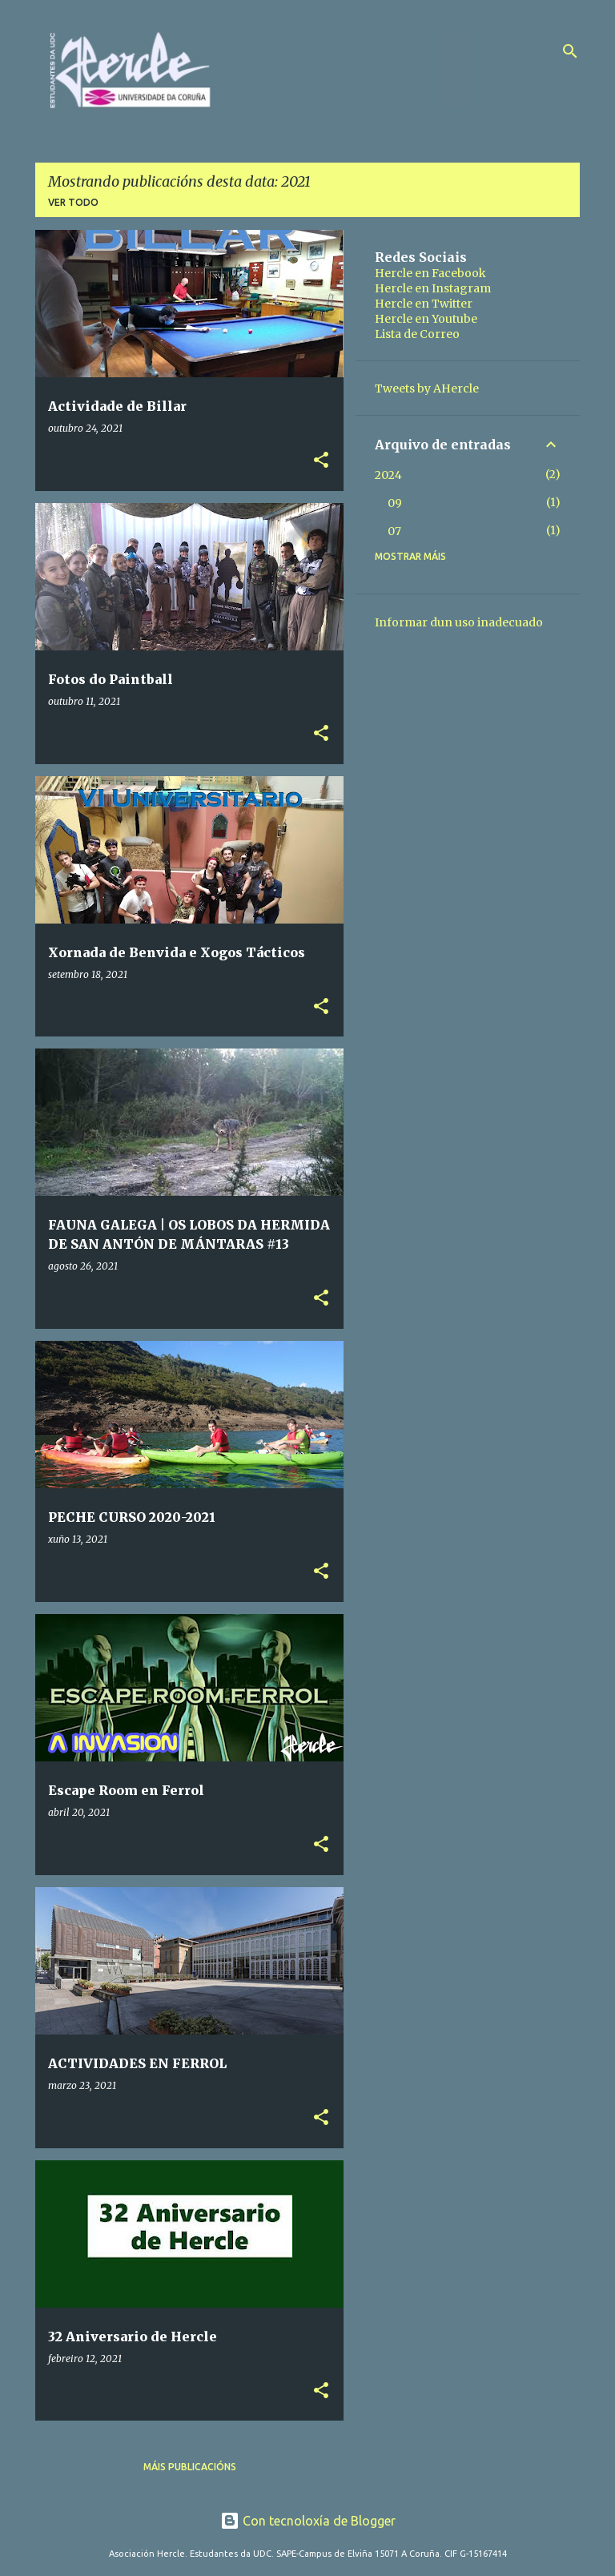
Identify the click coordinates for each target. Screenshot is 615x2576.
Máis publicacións (189, 2466)
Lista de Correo (417, 334)
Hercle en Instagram (433, 288)
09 (395, 503)
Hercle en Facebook (430, 273)
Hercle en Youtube (426, 319)
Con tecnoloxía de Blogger (308, 2521)
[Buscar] (570, 51)
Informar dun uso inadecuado (459, 622)
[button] (321, 461)
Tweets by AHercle (427, 388)
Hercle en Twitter (423, 303)
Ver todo (73, 202)
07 (394, 531)
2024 (388, 475)
